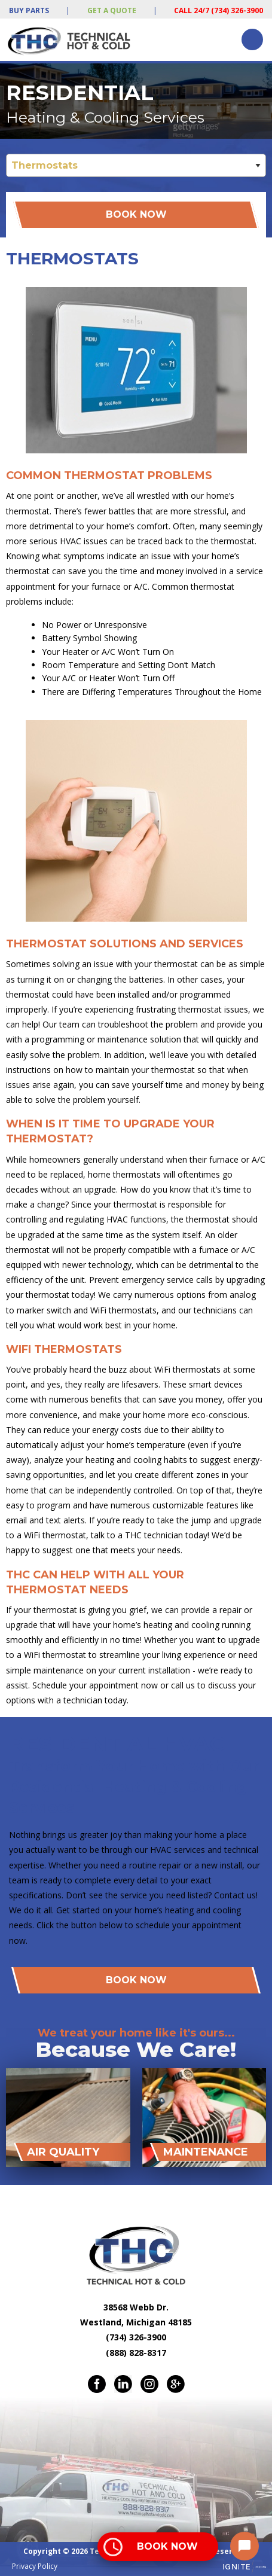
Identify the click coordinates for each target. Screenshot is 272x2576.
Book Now (136, 214)
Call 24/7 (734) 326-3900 (218, 10)
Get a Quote (111, 10)
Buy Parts (29, 10)
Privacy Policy (34, 2566)
